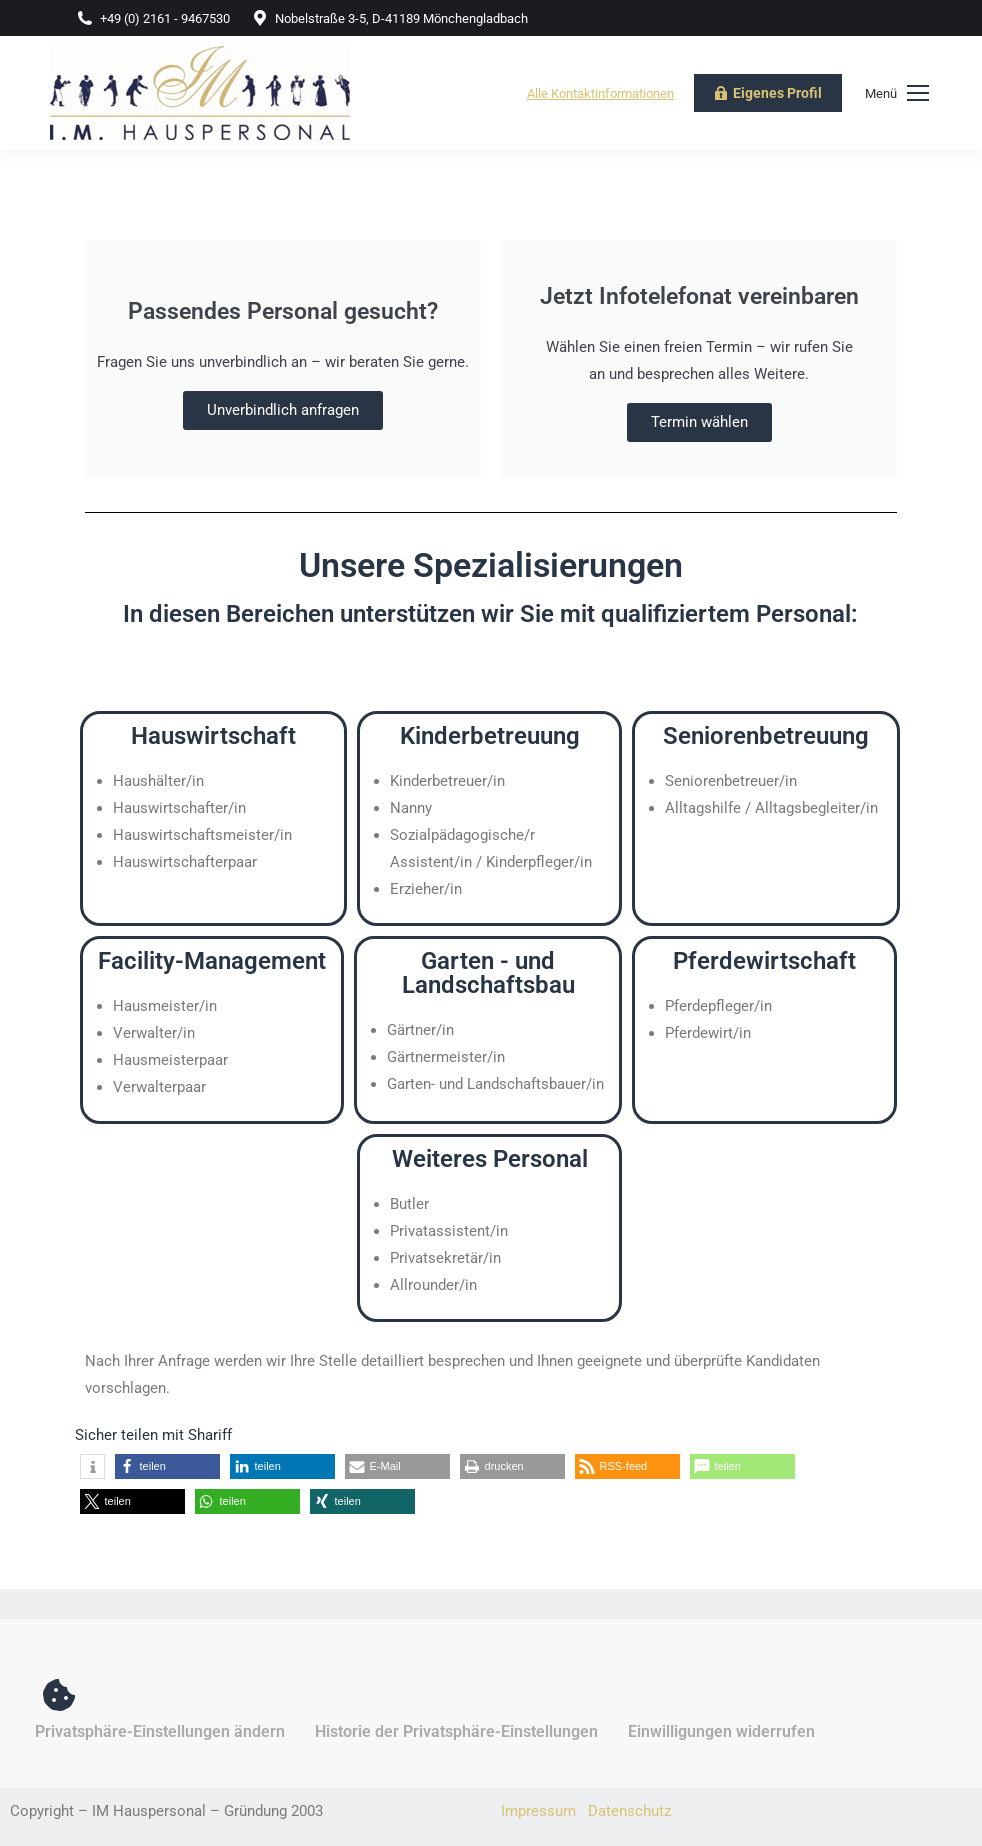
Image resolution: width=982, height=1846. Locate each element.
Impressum (538, 1811)
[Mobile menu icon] (897, 93)
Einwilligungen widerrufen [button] (721, 1731)
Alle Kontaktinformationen (600, 93)
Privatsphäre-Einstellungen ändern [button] (160, 1731)
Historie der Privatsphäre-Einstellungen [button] (456, 1731)
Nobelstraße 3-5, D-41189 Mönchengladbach (389, 18)
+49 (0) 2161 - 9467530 (152, 18)
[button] (92, 1466)
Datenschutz (629, 1811)
